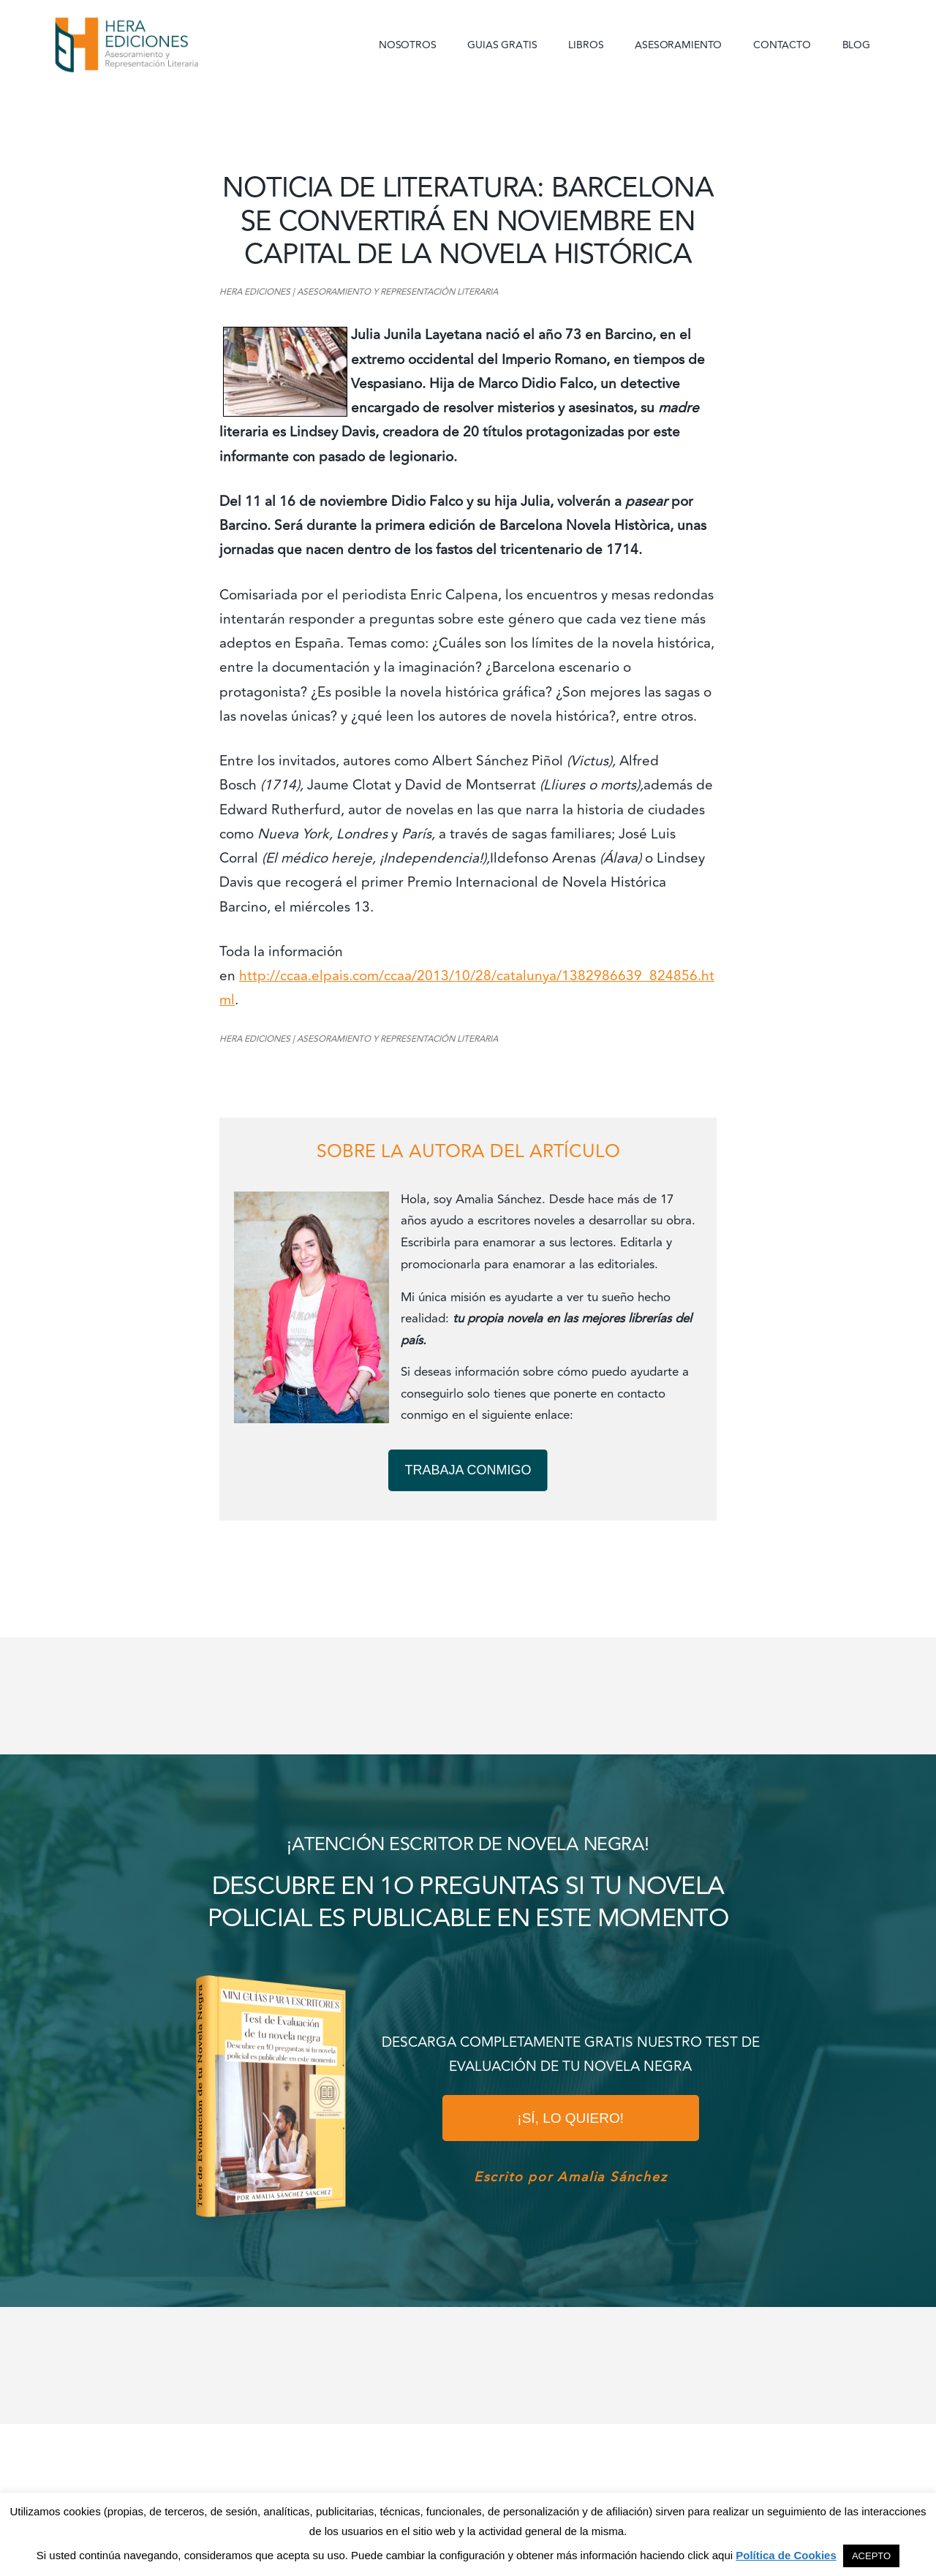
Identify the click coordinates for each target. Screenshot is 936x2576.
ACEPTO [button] (871, 2555)
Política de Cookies (786, 2555)
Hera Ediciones (161, 44)
